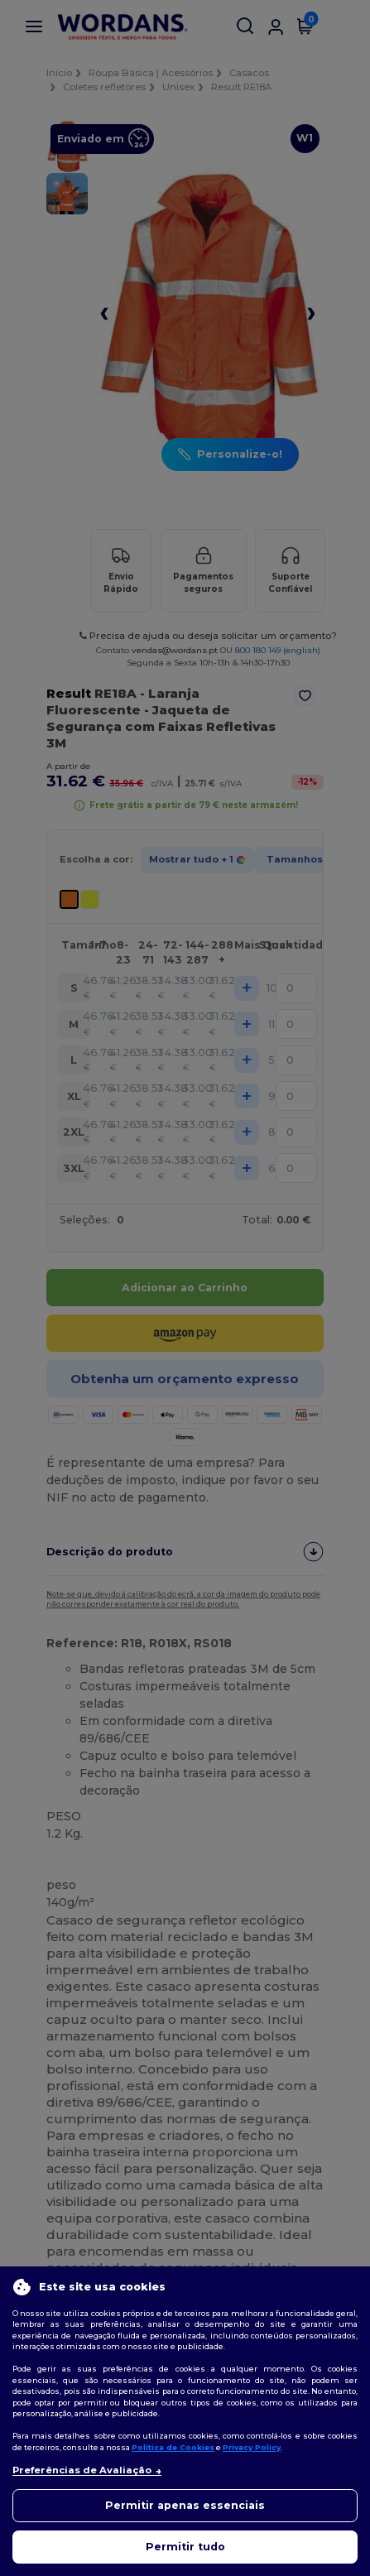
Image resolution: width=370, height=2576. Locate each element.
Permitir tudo (185, 2546)
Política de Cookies (173, 2447)
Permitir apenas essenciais (185, 2505)
